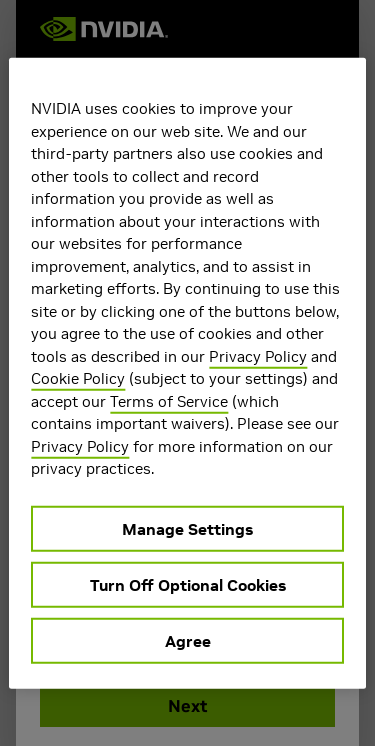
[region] (187, 373)
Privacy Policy (258, 355)
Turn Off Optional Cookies (188, 584)
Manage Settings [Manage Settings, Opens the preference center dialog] (187, 528)
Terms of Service (169, 400)
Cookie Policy (78, 378)
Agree (188, 640)
